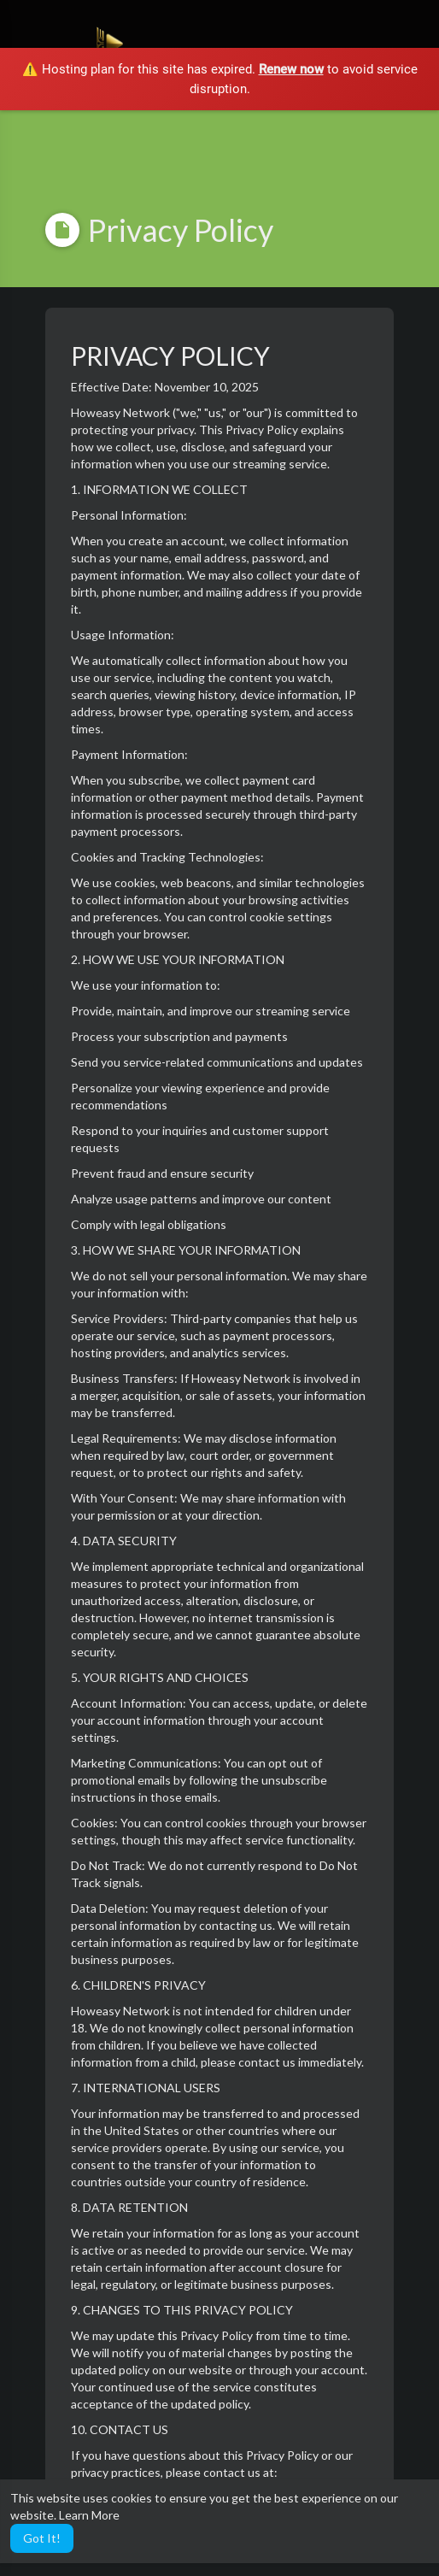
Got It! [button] (42, 2538)
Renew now (291, 69)
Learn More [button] (89, 2515)
